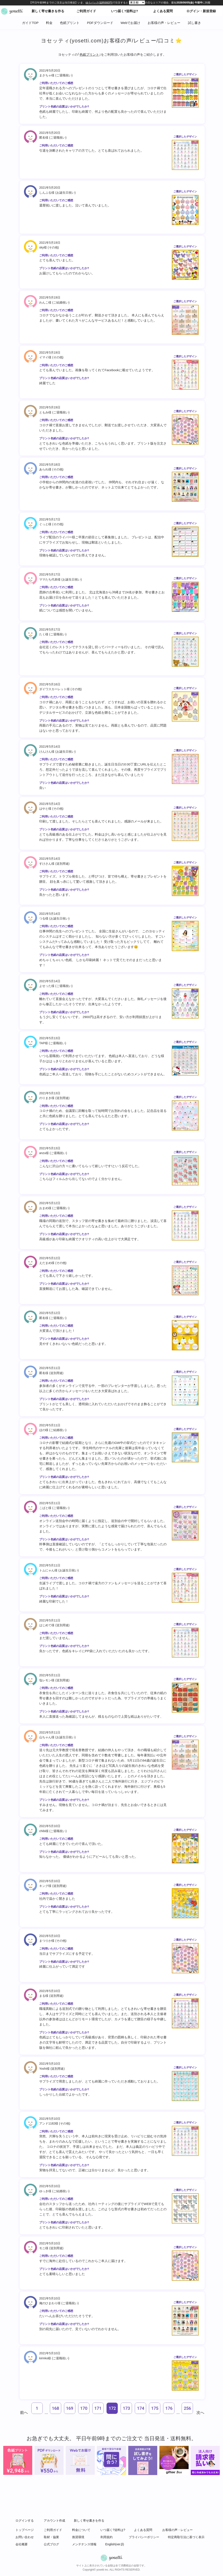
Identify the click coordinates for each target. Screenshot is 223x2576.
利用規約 (106, 2537)
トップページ (24, 2530)
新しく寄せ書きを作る (48, 11)
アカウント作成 (54, 2520)
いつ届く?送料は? (124, 11)
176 (168, 2408)
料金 (49, 23)
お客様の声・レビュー (164, 23)
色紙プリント (69, 23)
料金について (81, 2530)
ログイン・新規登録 (201, 11)
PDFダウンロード (100, 23)
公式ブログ (51, 2544)
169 (69, 2408)
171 (97, 2408)
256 (187, 2408)
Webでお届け (130, 23)
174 (140, 2408)
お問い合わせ (24, 2537)
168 (55, 2408)
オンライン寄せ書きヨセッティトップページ (12, 11)
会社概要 (21, 2544)
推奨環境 (78, 2537)
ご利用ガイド (86, 11)
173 (126, 2408)
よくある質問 (163, 11)
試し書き (194, 23)
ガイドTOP (30, 23)
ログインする (24, 2520)
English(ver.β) (114, 2544)
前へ (24, 2412)
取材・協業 (51, 2537)
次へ (200, 2412)
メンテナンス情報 (84, 2544)
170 (83, 2408)
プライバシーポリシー (144, 2537)
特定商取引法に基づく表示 (186, 2537)
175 (154, 2408)
